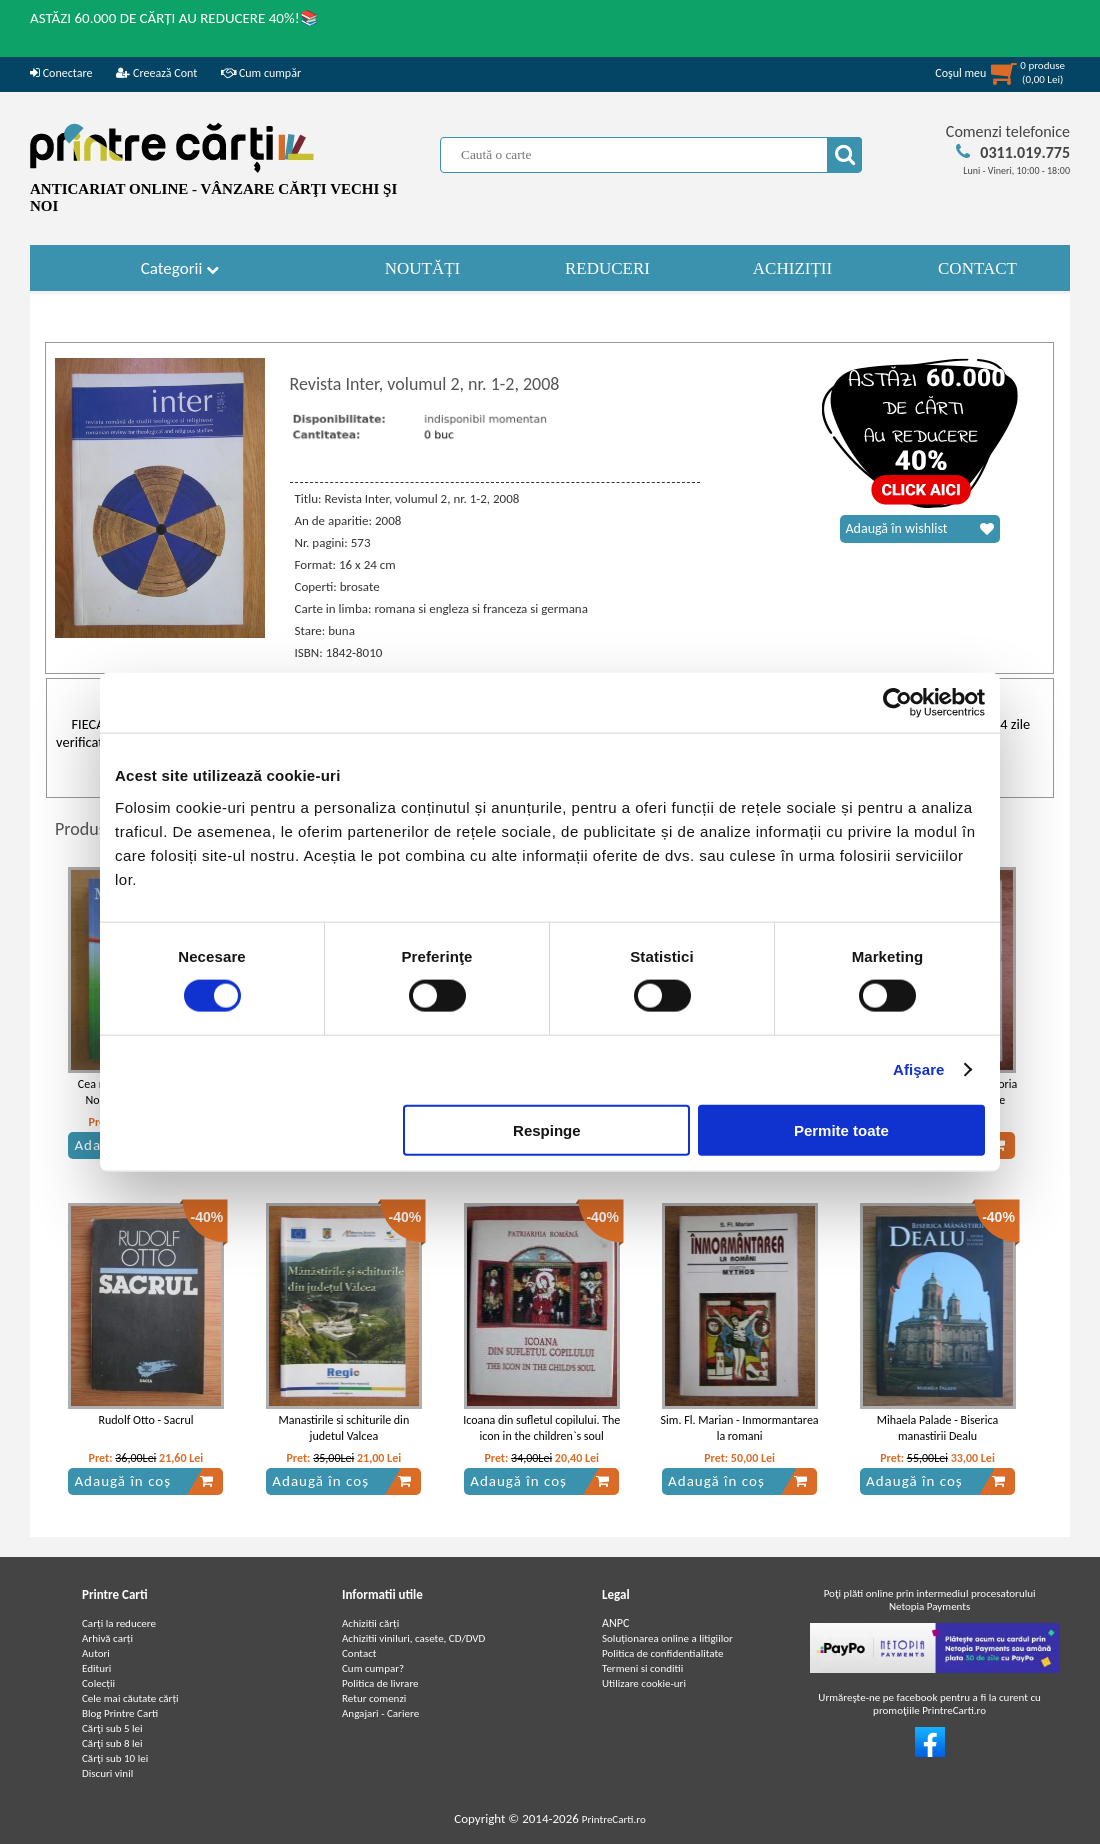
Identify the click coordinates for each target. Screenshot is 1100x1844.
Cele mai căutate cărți (130, 1698)
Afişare (919, 1069)
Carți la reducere (119, 1623)
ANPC (615, 1623)
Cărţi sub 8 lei (112, 1743)
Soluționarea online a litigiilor (667, 1638)
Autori (96, 1653)
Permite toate (841, 1129)
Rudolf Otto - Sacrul (145, 1420)
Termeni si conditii (642, 1668)
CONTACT (977, 268)
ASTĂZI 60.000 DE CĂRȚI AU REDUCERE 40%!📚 (174, 18)
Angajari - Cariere (380, 1713)
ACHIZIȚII (792, 268)
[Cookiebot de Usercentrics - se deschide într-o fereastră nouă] (897, 703)
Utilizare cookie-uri (644, 1683)
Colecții (98, 1683)
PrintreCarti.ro (614, 1819)
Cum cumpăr (261, 73)
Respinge (547, 1129)
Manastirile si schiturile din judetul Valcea (343, 1428)
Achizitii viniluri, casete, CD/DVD (413, 1638)
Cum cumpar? (373, 1668)
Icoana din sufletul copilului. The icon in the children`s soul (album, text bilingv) (541, 1437)
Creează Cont (156, 73)
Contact (359, 1653)
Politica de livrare (380, 1683)
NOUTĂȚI (423, 268)
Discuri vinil (107, 1773)
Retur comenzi (374, 1698)
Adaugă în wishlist (920, 529)
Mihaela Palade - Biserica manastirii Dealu (937, 1428)
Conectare (61, 73)
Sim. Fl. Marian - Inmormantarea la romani (740, 1428)
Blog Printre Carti (120, 1713)
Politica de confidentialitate (663, 1653)
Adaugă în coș (144, 1481)
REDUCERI (607, 268)
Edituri (96, 1668)
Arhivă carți (107, 1638)
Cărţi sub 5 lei (112, 1728)
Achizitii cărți (370, 1623)
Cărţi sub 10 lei (115, 1758)
